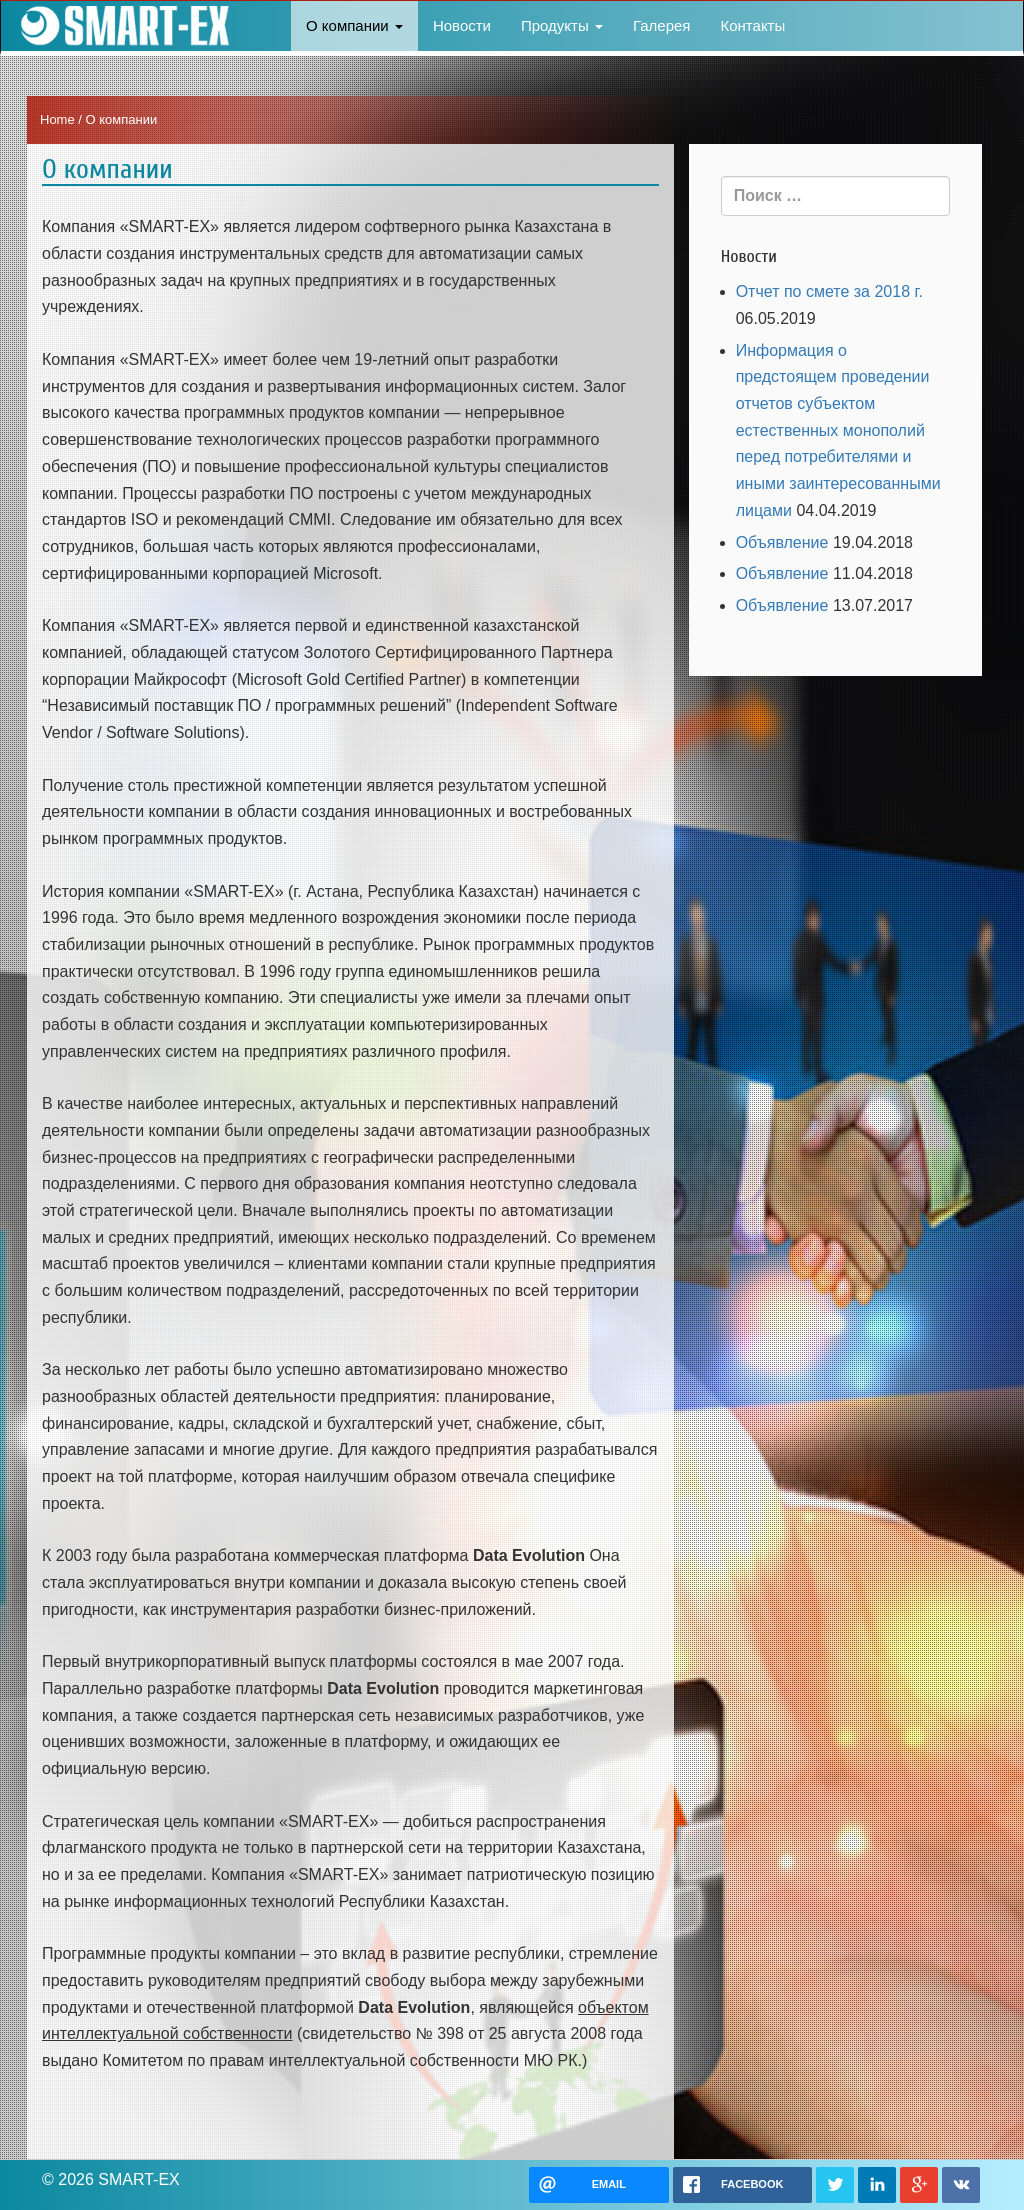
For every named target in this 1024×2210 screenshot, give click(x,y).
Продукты (562, 25)
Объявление (782, 542)
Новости (462, 25)
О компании (354, 25)
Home (57, 119)
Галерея (662, 25)
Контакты (752, 25)
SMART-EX (121, 26)
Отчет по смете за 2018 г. (829, 291)
